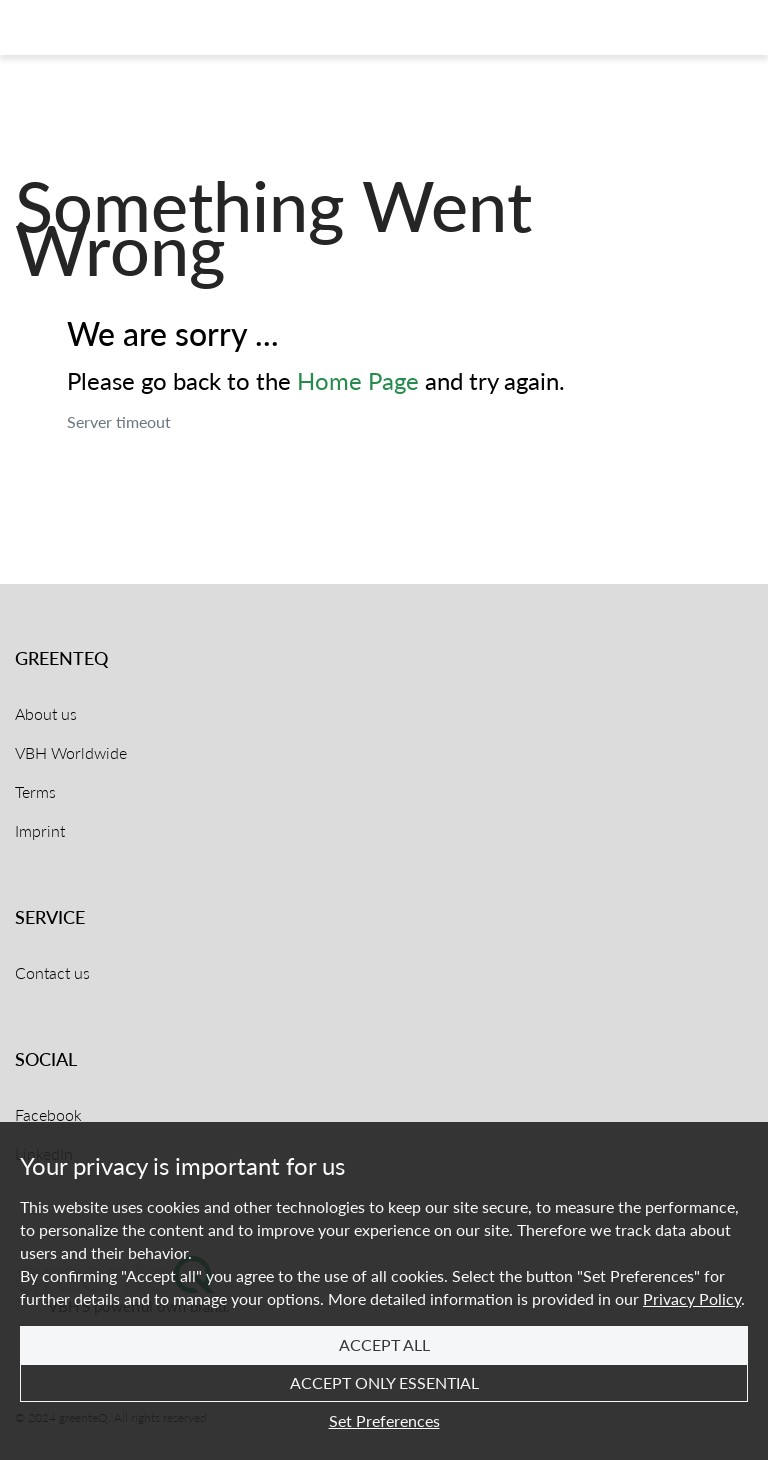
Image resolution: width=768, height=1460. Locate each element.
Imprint (40, 830)
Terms (35, 791)
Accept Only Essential (384, 1382)
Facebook (48, 1114)
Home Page (358, 380)
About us (46, 713)
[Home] (93, 28)
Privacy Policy (692, 1298)
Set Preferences (384, 1420)
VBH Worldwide (71, 752)
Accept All (384, 1344)
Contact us (52, 972)
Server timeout (119, 421)
